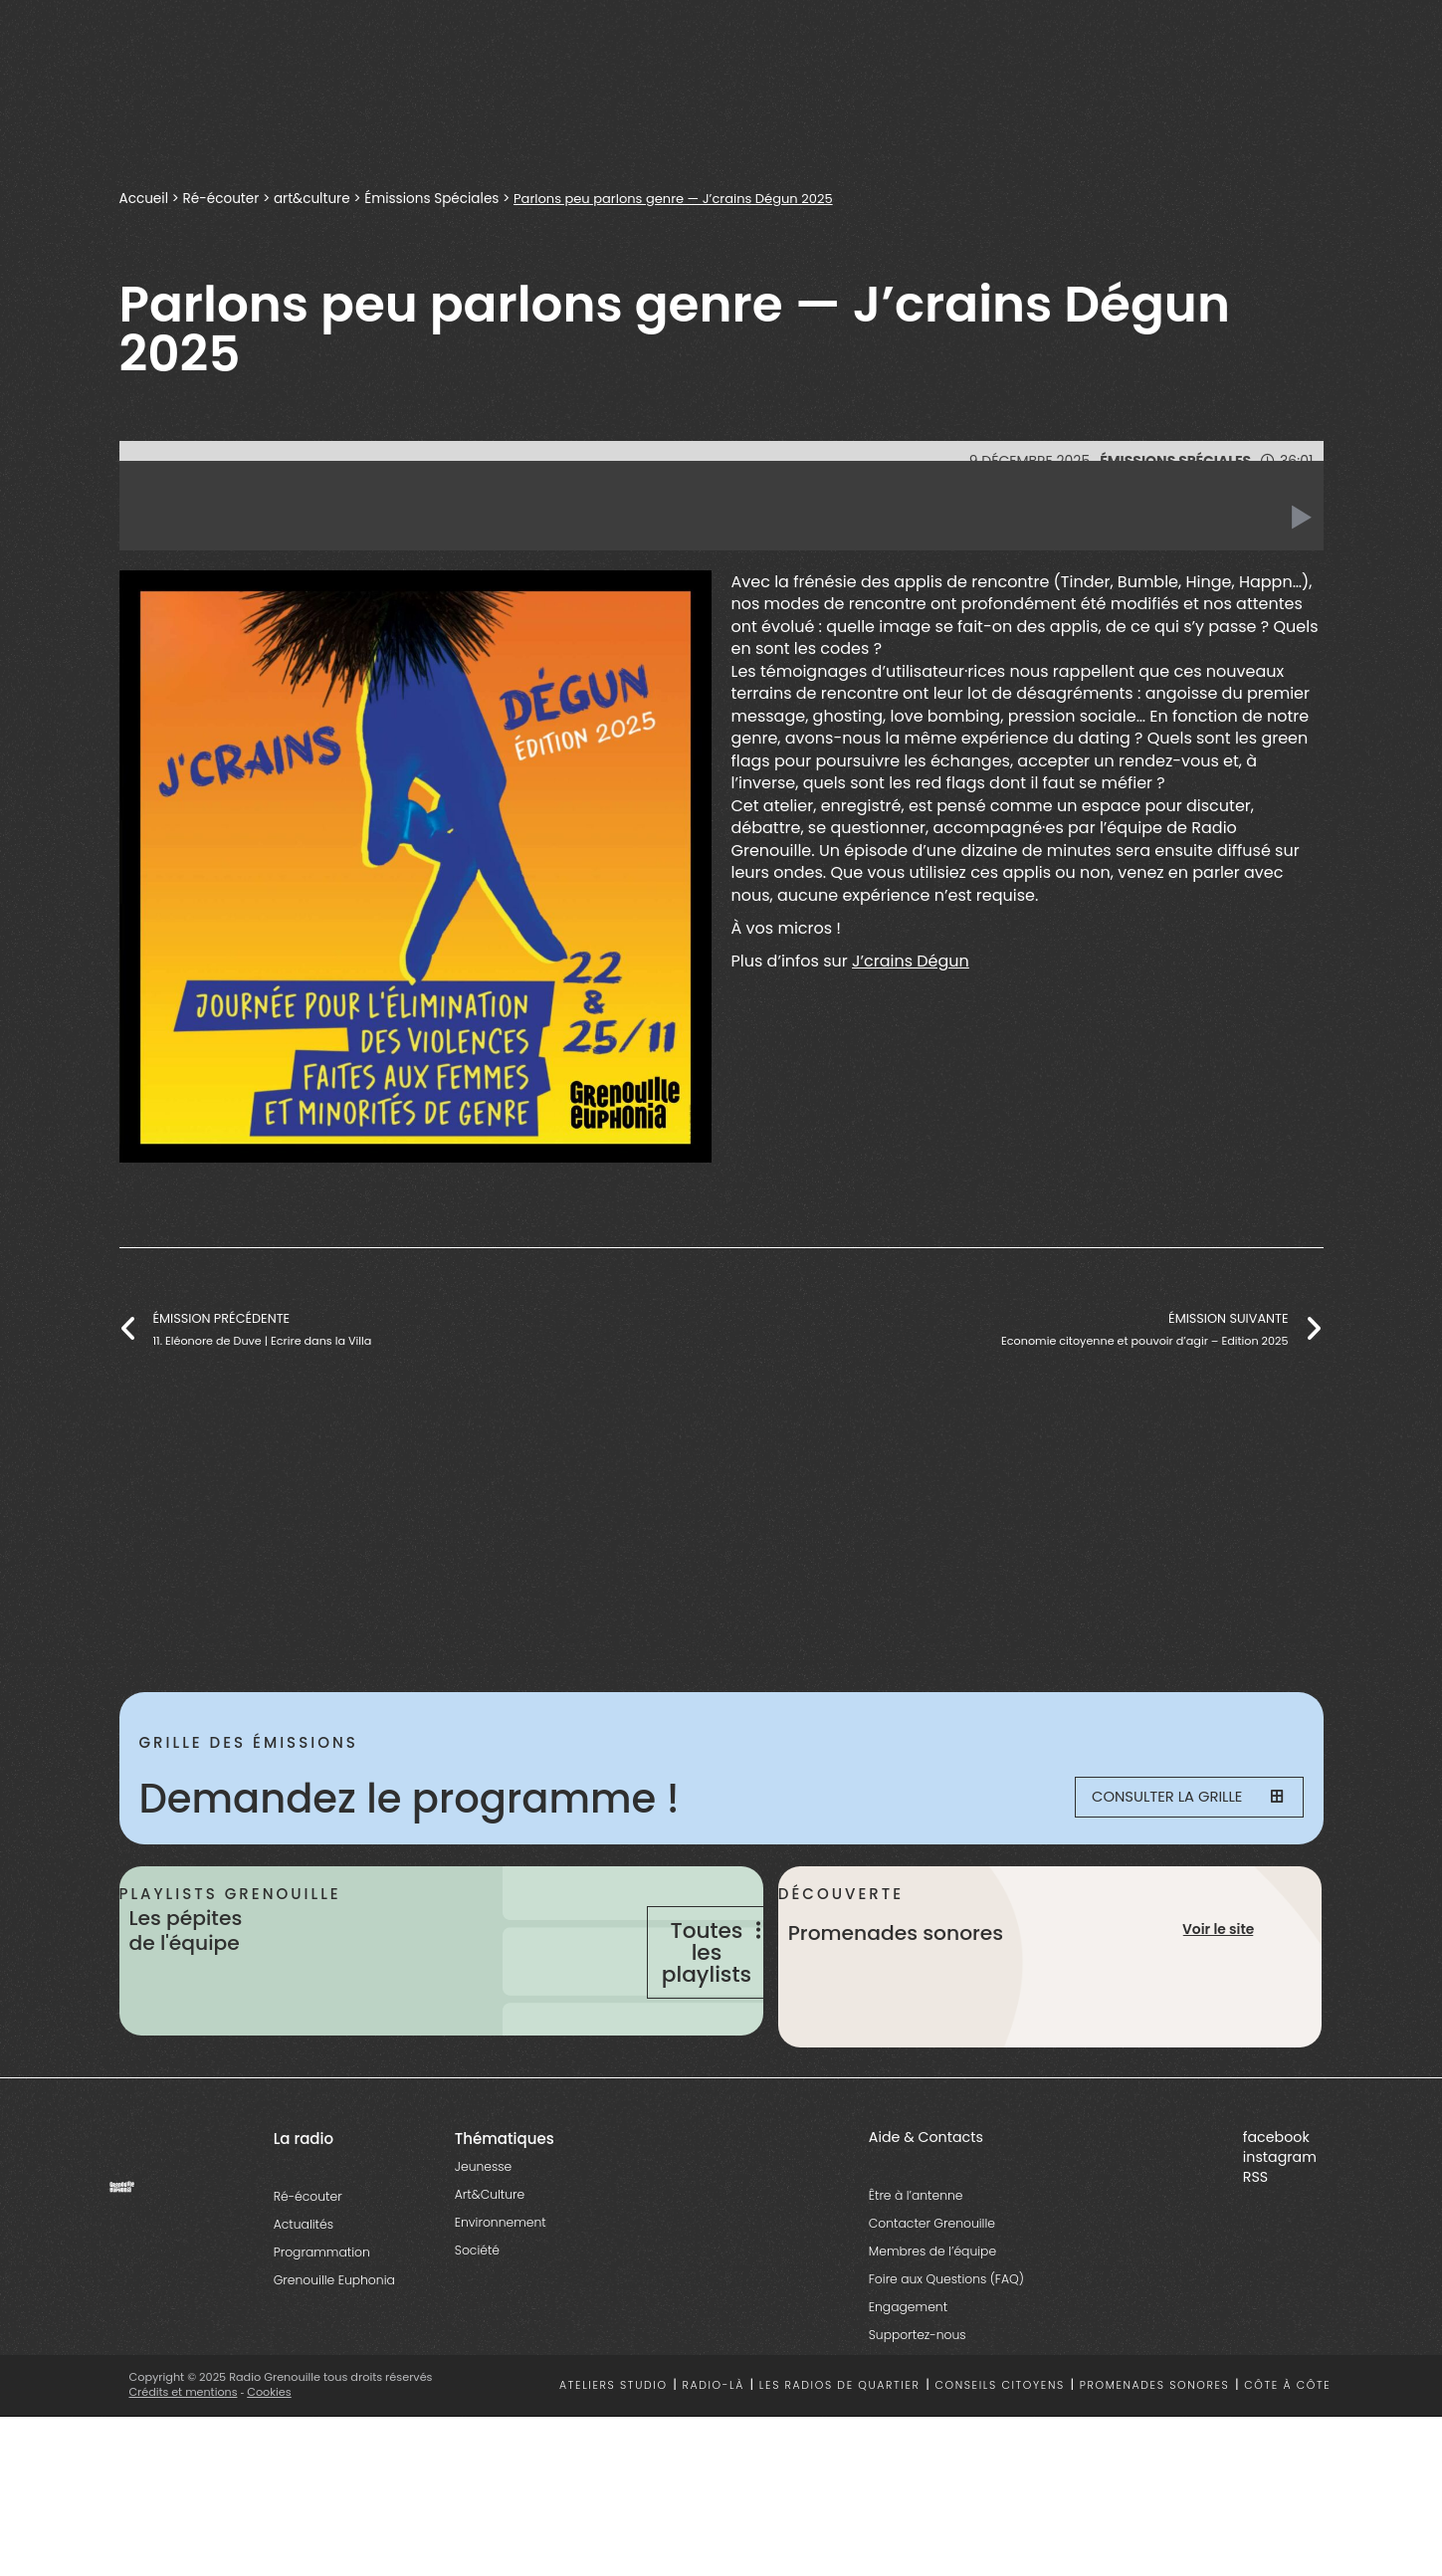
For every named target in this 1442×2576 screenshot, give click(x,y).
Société (477, 2324)
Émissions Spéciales (437, 198)
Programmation (322, 2326)
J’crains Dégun (910, 961)
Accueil (144, 198)
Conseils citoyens (999, 2460)
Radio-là (713, 2460)
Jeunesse (483, 2241)
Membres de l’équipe (932, 2325)
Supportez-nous (917, 2409)
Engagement (908, 2381)
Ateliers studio (613, 2460)
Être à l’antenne (916, 2269)
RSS (1255, 2251)
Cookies (270, 2467)
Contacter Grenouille (932, 2297)
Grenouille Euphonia (334, 2354)
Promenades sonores (1155, 2460)
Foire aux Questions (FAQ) (946, 2353)
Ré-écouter (222, 198)
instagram (1280, 2232)
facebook (1276, 2212)
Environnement (500, 2296)
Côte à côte (1287, 2460)
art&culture (314, 198)
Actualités (303, 2298)
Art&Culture (489, 2268)
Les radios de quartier (840, 2460)
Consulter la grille (1175, 1799)
